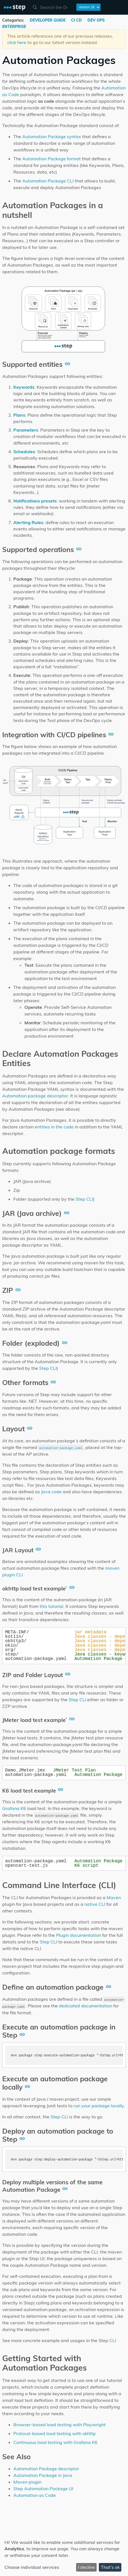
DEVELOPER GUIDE (48, 20)
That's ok (110, 2567)
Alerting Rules (28, 522)
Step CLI (84, 1199)
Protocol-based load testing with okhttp (54, 2433)
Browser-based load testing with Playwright (59, 2424)
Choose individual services (31, 2567)
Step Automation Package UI (43, 2488)
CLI (112, 2340)
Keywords (23, 387)
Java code (51, 1491)
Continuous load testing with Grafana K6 (55, 2442)
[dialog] (64, 2556)
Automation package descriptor (35, 1096)
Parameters (25, 430)
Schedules (24, 451)
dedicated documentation (85, 2005)
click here (16, 42)
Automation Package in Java (42, 2475)
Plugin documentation (78, 1935)
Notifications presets (35, 501)
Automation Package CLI (48, 181)
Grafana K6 (14, 1808)
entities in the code (54, 1127)
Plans (19, 415)
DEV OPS (96, 20)
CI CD (77, 20)
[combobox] (51, 7)
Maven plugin (27, 2482)
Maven (114, 1897)
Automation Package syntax (51, 136)
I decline (86, 2567)
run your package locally (99, 2105)
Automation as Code (34, 2495)
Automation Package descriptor (46, 2468)
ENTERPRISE (14, 26)
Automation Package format (51, 158)
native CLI (94, 1904)
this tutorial (51, 1606)
